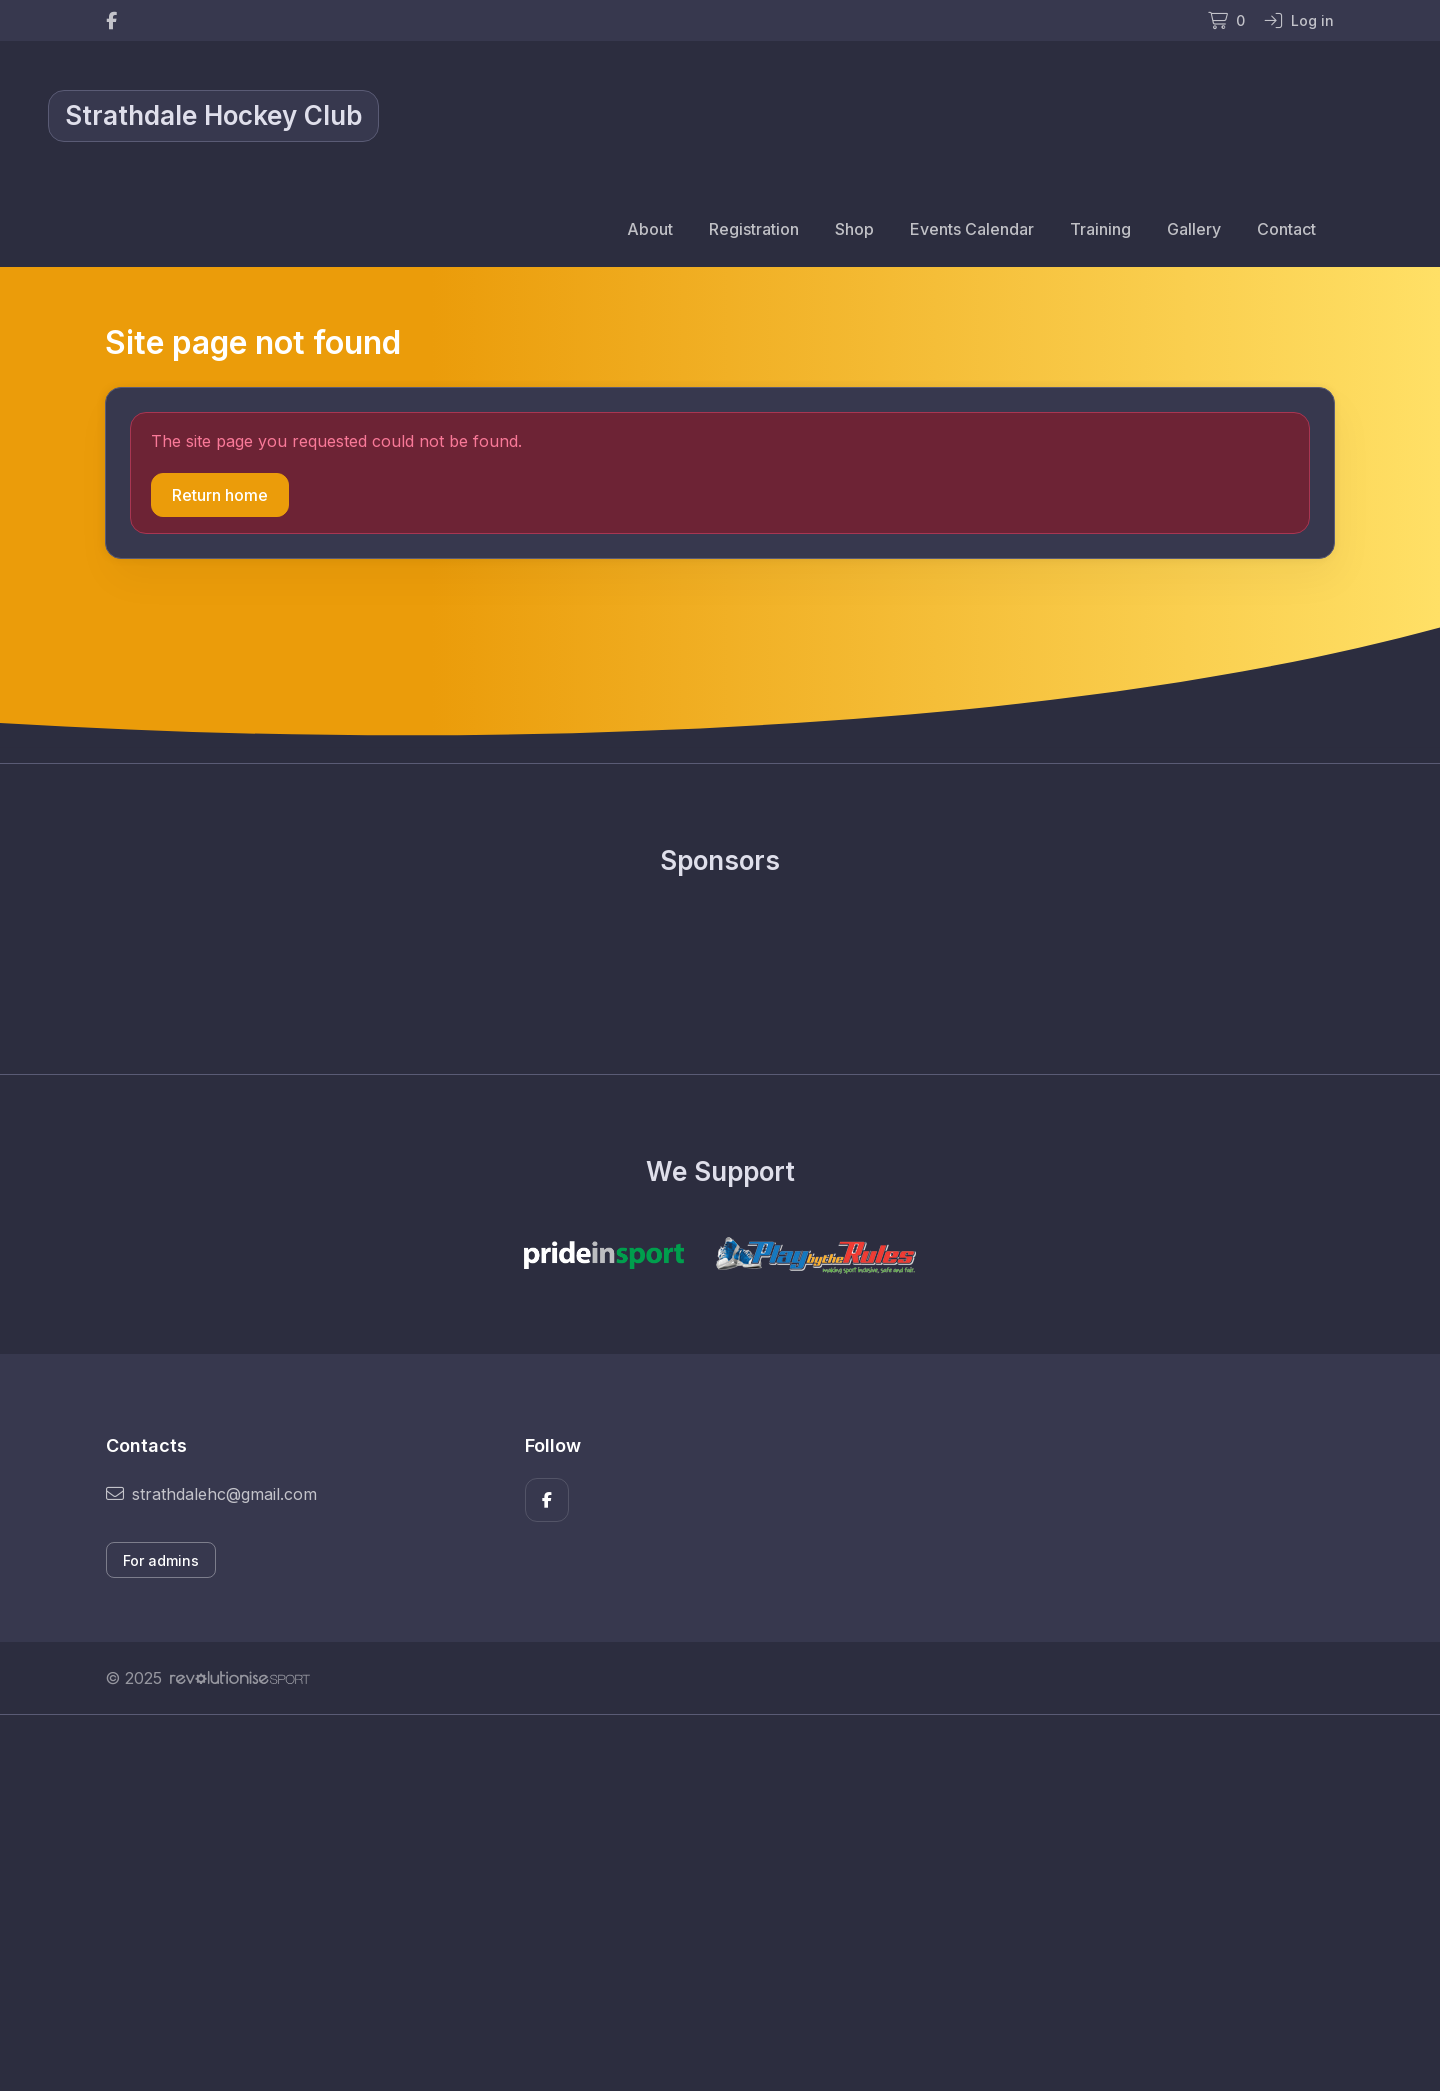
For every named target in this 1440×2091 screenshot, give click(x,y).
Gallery (1194, 229)
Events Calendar (972, 229)
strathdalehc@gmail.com (211, 1494)
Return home (220, 495)
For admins (161, 1560)
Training (1100, 229)
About (650, 229)
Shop (854, 229)
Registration (754, 229)
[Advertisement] (705, 1903)
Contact (1286, 229)
